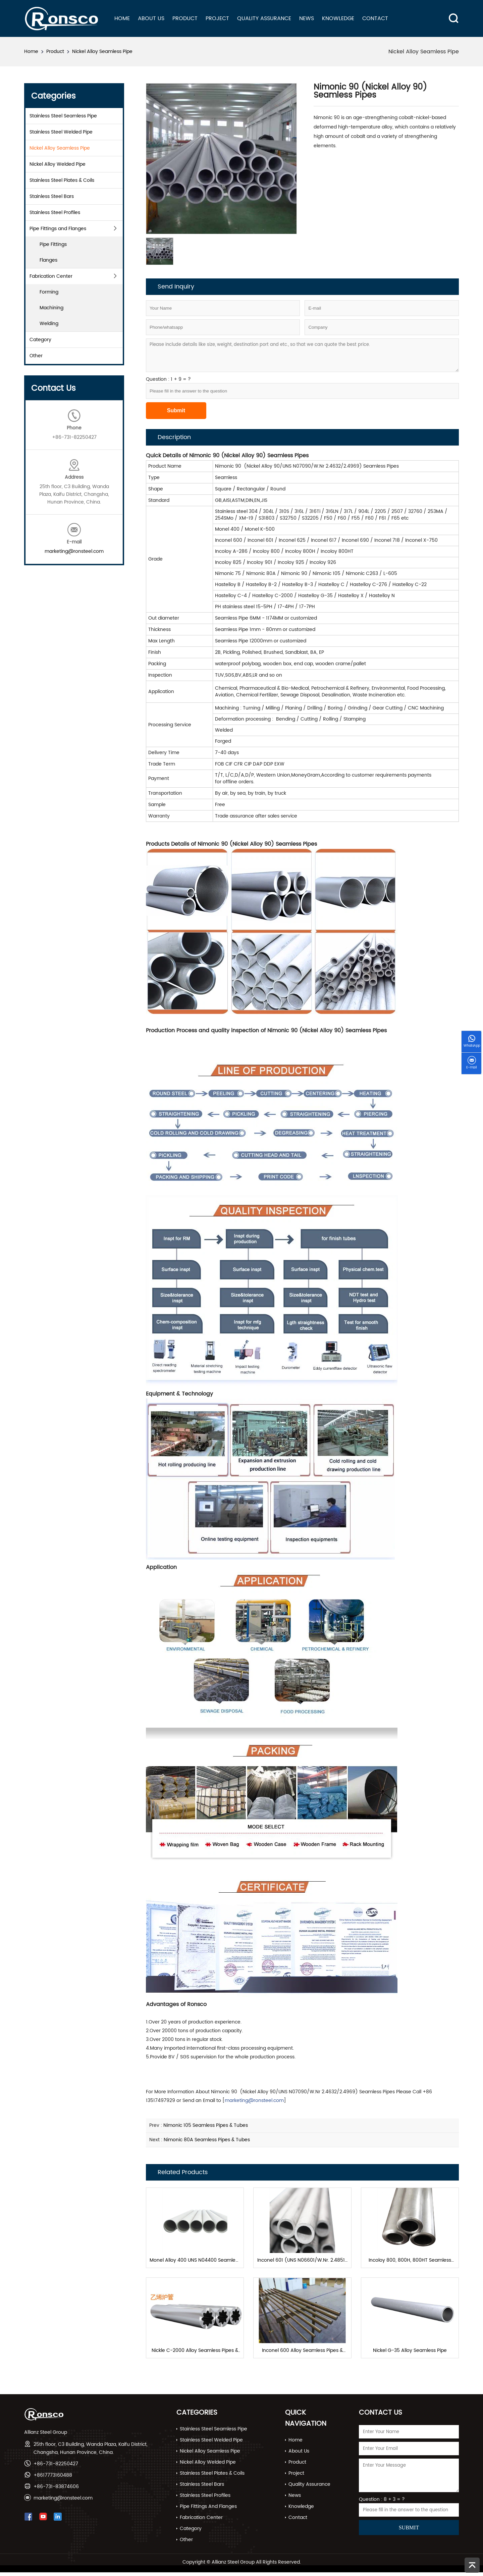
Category (40, 340)
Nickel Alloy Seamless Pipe (102, 51)
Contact (375, 18)
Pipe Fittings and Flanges (58, 228)
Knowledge (338, 18)
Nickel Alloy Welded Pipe (58, 164)
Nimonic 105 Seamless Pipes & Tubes (205, 2125)
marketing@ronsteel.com (74, 551)
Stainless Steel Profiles (55, 212)
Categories (196, 2416)
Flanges (48, 260)
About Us (151, 18)
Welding (49, 323)
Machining (51, 308)
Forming (49, 292)
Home (122, 18)
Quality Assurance (264, 18)
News (306, 18)
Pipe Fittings (53, 244)
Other (36, 356)
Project (217, 18)
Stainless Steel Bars (52, 196)
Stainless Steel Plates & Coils (62, 180)
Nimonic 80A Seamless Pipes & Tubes (207, 2140)
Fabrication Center (51, 276)
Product (185, 18)
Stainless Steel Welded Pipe (61, 132)
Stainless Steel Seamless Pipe (63, 116)
